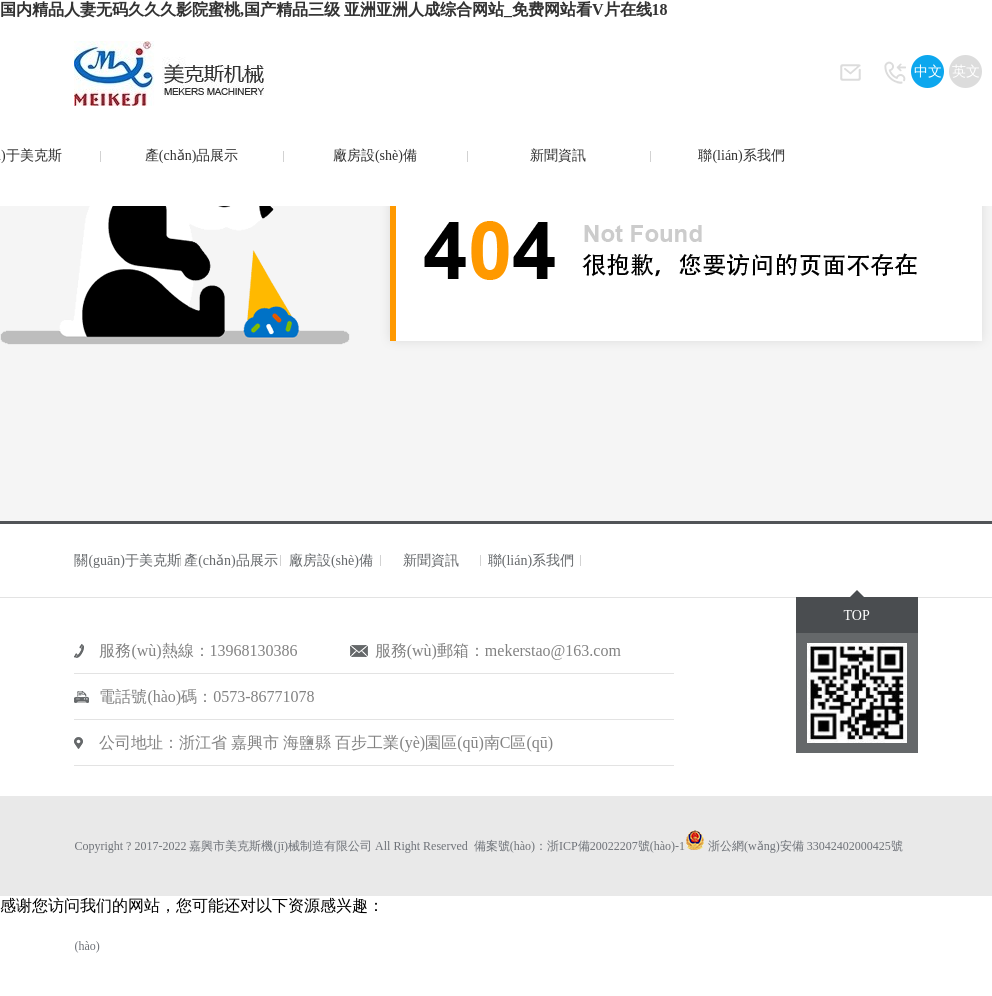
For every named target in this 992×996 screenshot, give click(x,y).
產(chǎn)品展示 (192, 155)
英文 (966, 71)
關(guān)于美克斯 (127, 560)
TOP (856, 615)
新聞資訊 (558, 155)
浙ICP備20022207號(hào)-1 (616, 846)
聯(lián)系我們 (741, 155)
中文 (928, 71)
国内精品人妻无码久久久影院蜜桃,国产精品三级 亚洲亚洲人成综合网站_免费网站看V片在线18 (334, 9)
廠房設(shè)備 (375, 155)
